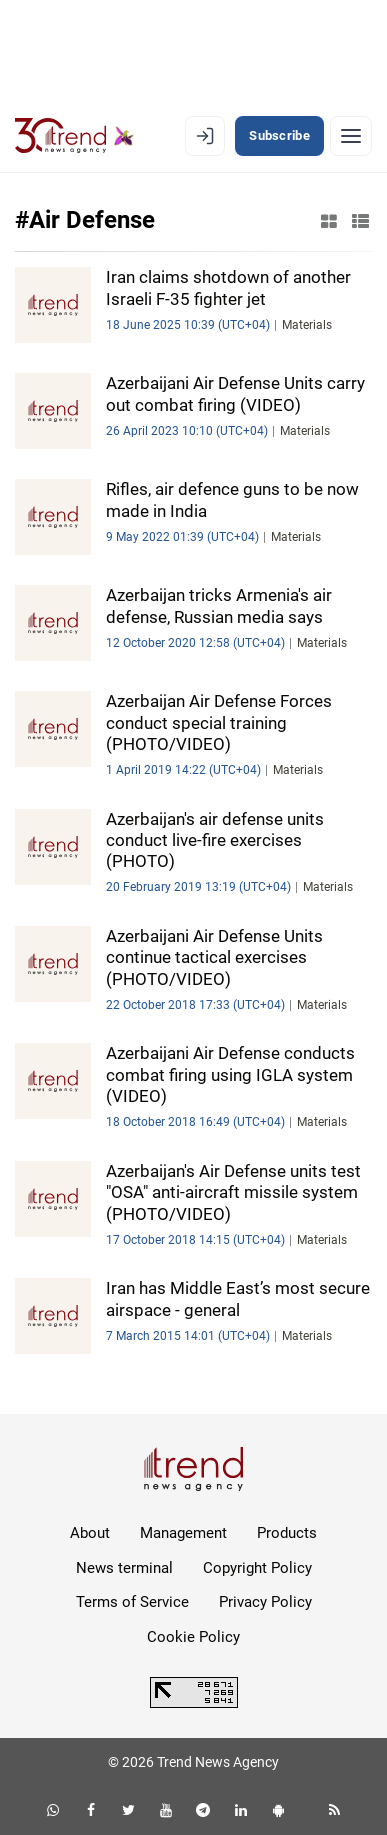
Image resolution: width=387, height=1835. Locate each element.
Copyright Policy (257, 1568)
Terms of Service (132, 1602)
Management (183, 1533)
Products (287, 1533)
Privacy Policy (265, 1602)
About (90, 1533)
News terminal (124, 1568)
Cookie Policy (193, 1637)
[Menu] (351, 136)
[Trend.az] (74, 136)
